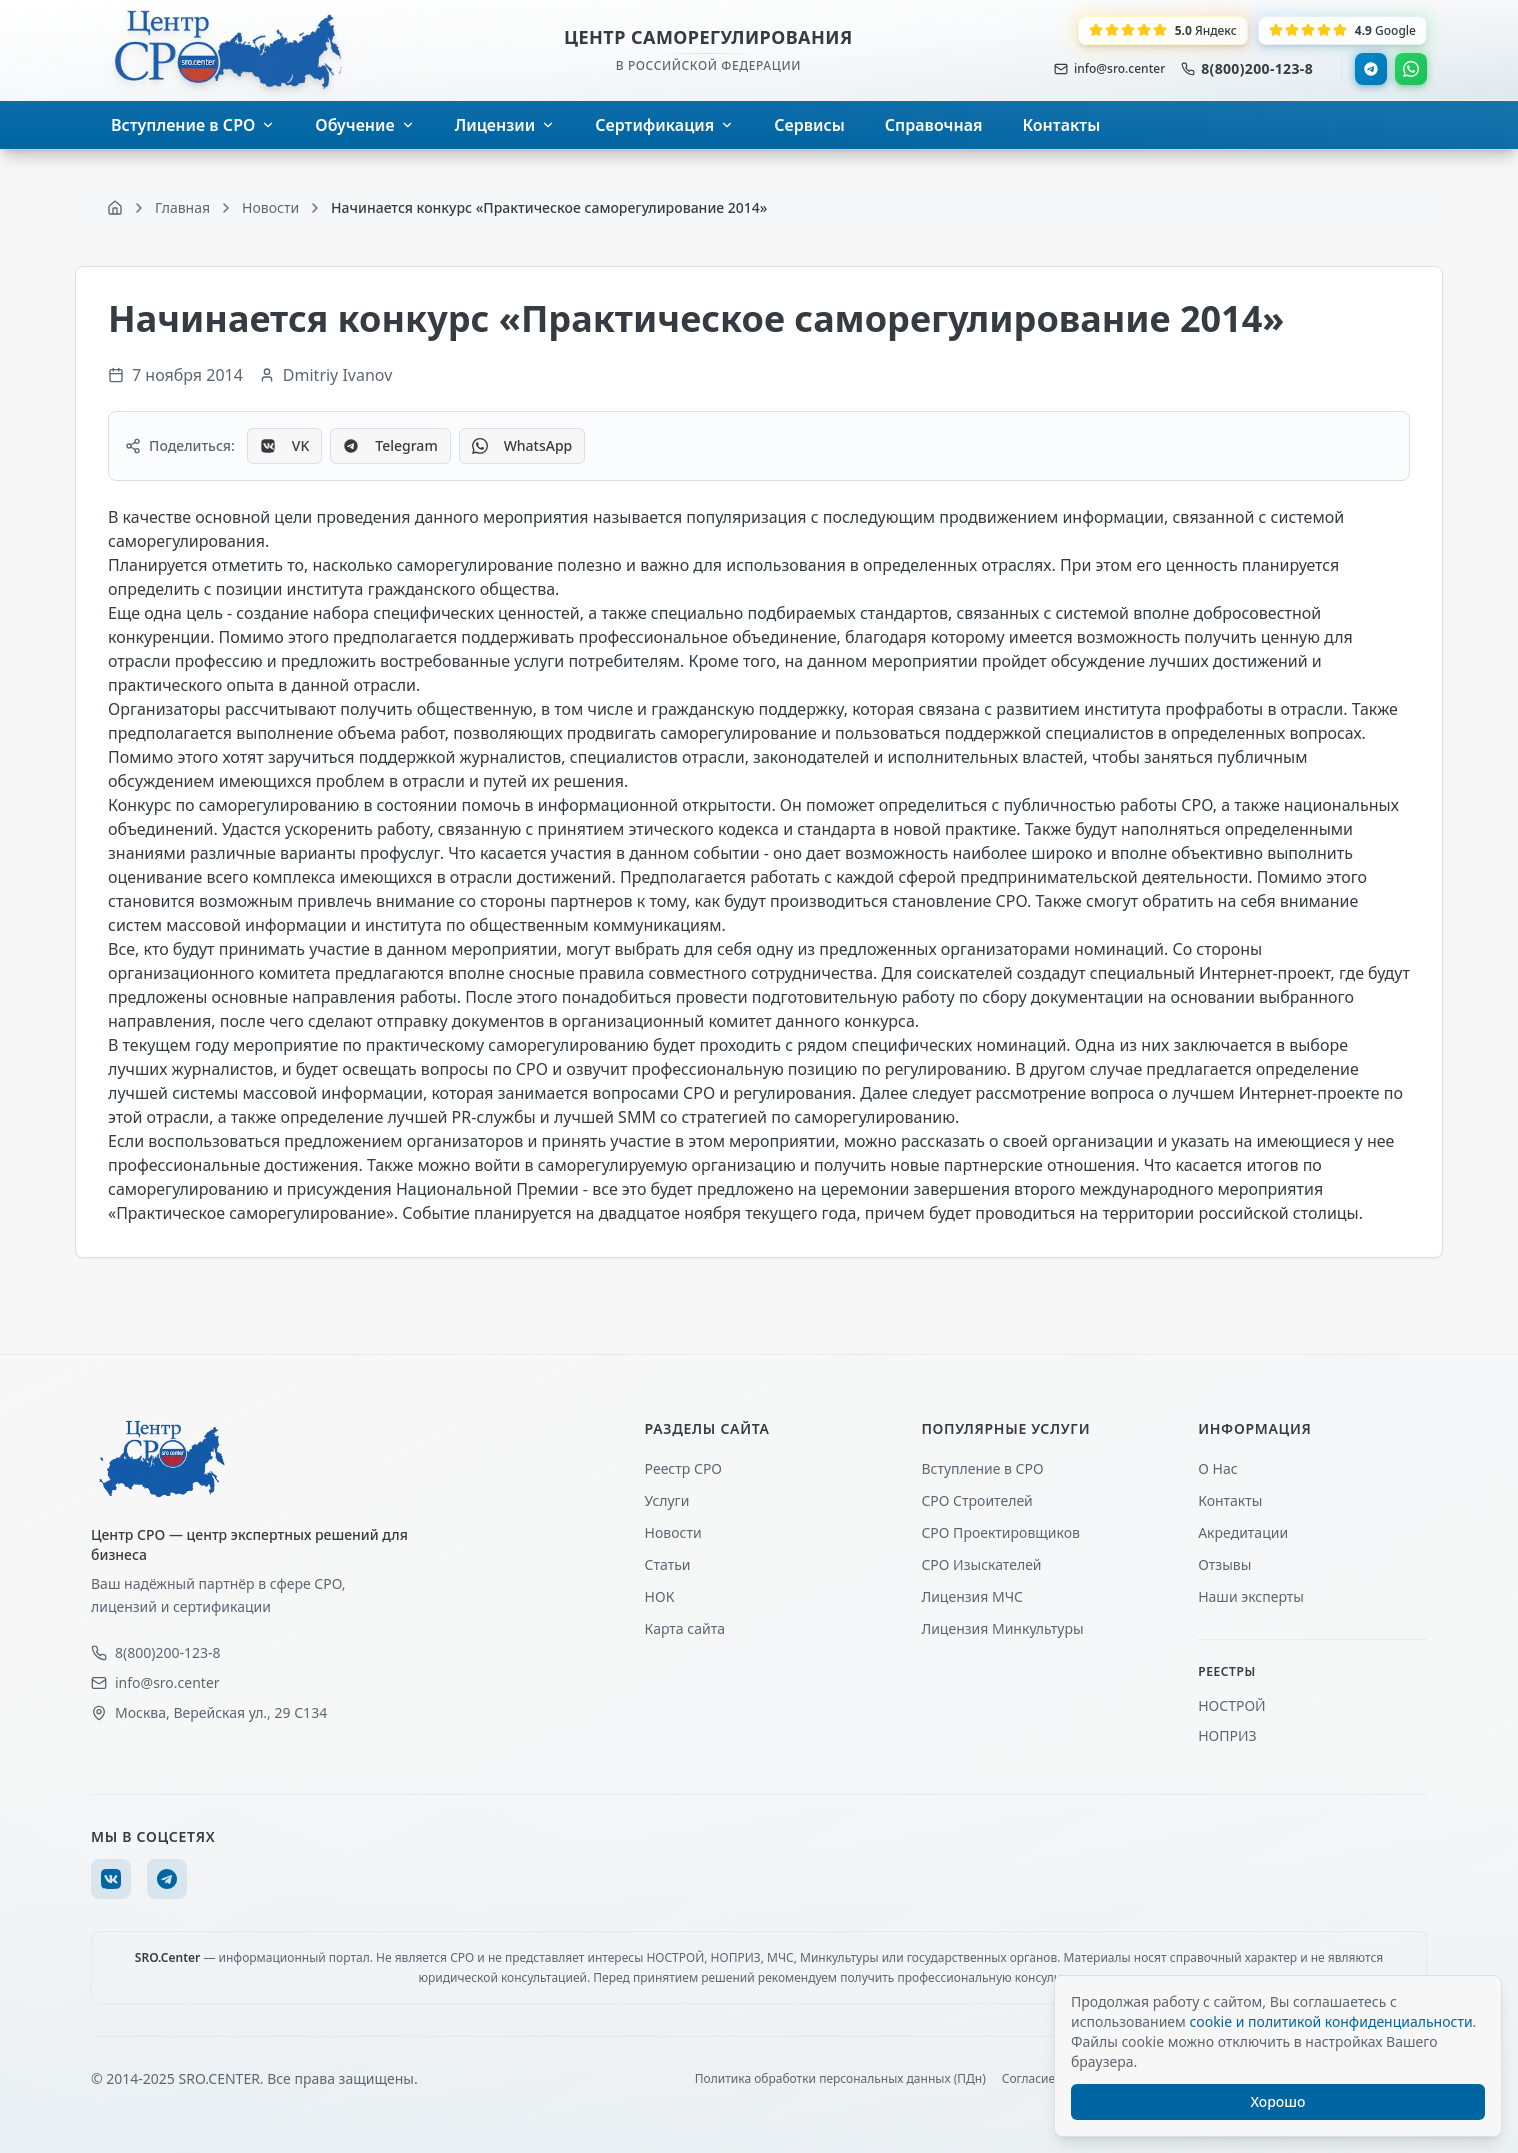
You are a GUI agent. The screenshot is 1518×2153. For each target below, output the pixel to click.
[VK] (111, 1879)
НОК (660, 1596)
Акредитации (1243, 1532)
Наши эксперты (1251, 1596)
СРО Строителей (976, 1500)
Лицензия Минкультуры (1002, 1628)
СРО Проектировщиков (1000, 1532)
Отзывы (1224, 1564)
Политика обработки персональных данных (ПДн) (840, 2079)
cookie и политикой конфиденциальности (1330, 2021)
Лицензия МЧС (972, 1596)
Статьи (668, 1564)
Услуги (667, 1500)
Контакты (1230, 1500)
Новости (673, 1532)
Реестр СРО (683, 1468)
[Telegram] (167, 1879)
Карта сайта (685, 1628)
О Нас (1217, 1468)
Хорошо (1278, 2101)
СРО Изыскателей (981, 1564)
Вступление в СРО (982, 1468)
